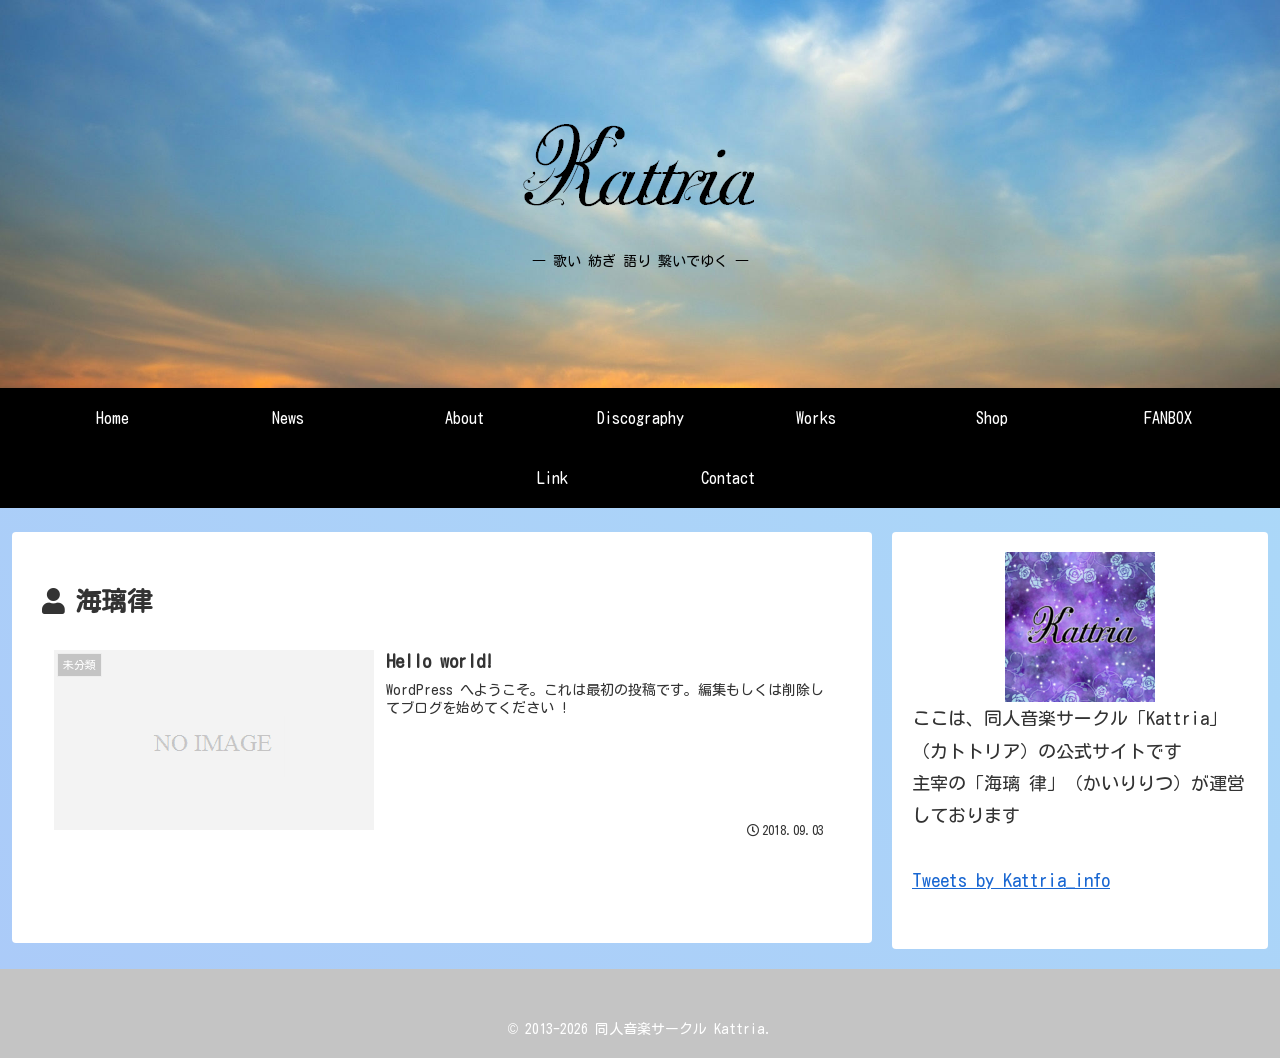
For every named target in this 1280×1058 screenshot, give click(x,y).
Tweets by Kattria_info (1011, 880)
